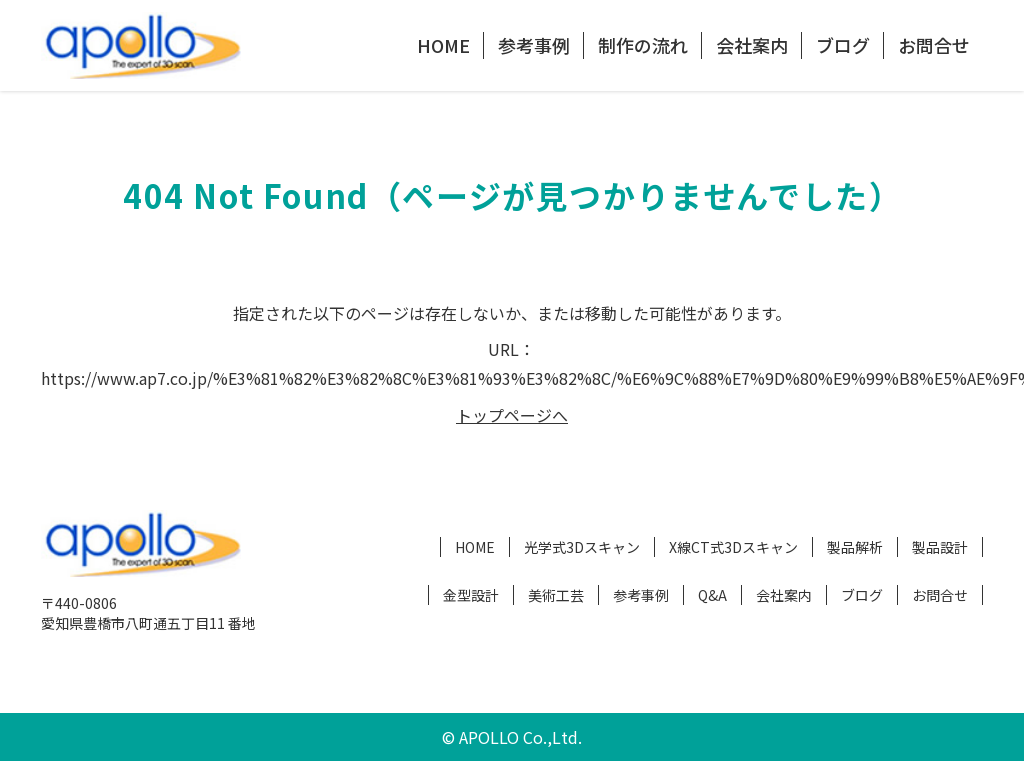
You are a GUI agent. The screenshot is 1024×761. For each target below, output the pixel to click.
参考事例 (534, 45)
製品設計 (940, 547)
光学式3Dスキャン (582, 547)
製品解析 (855, 547)
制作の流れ (643, 45)
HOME (443, 45)
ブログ (843, 45)
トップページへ (512, 415)
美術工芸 (556, 595)
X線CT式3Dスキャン (733, 547)
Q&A (712, 595)
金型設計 (471, 595)
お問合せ (934, 45)
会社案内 (752, 45)
